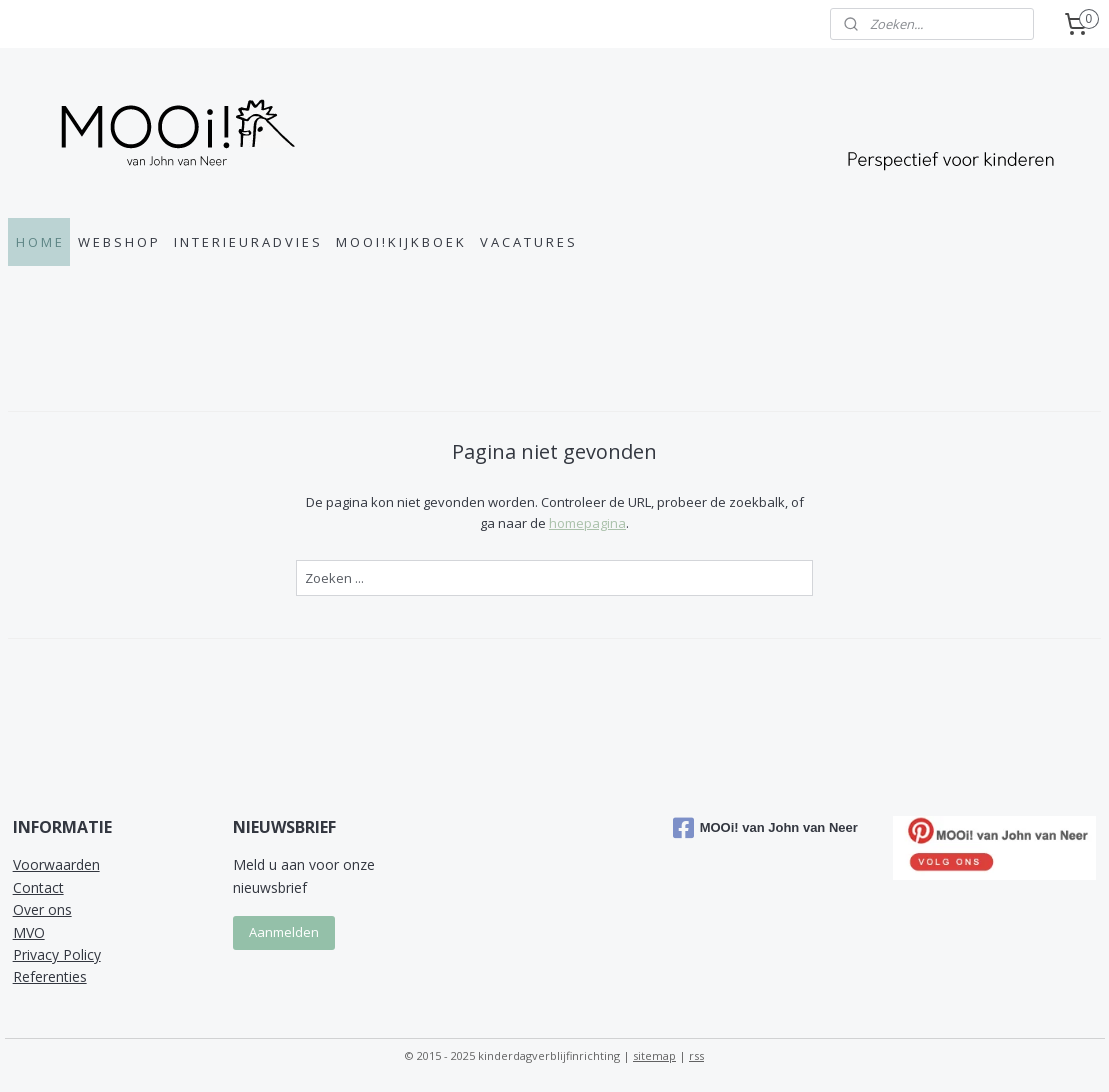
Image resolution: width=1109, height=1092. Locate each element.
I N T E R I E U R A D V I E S (247, 242)
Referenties (50, 976)
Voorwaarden (56, 864)
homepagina (587, 523)
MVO (29, 932)
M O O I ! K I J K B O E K (400, 242)
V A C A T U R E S (527, 242)
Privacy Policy (57, 954)
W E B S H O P (118, 242)
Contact (38, 887)
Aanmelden (284, 932)
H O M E (39, 242)
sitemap (654, 1055)
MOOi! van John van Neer (765, 828)
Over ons (42, 909)
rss (696, 1055)
